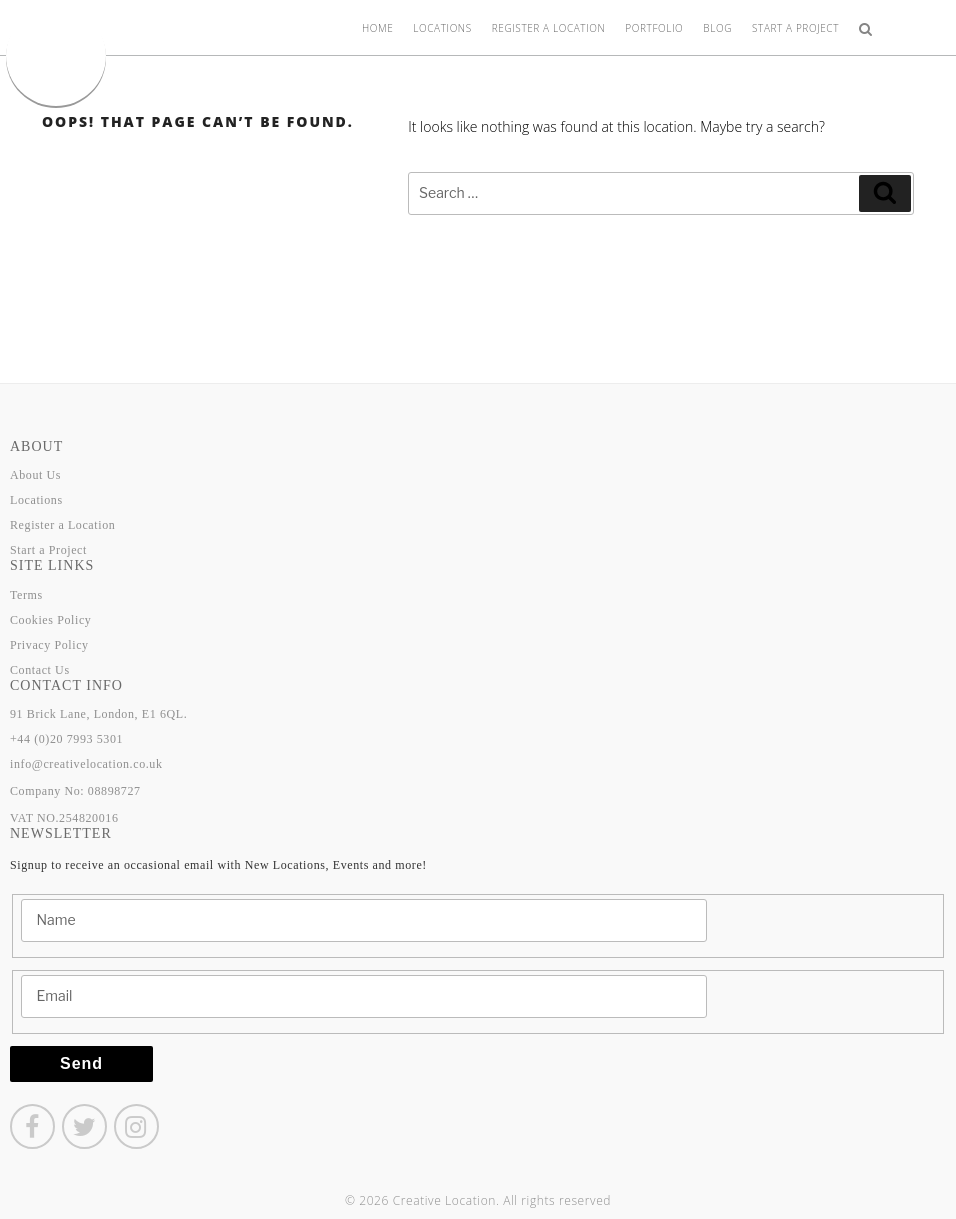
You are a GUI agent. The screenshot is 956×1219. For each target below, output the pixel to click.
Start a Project (795, 28)
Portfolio (654, 28)
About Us (35, 475)
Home (377, 28)
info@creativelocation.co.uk (86, 764)
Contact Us (40, 670)
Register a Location (549, 28)
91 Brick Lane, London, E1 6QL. (98, 714)
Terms (26, 595)
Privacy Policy (49, 645)
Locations (442, 28)
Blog (717, 28)
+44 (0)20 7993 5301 (66, 739)
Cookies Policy (50, 620)
